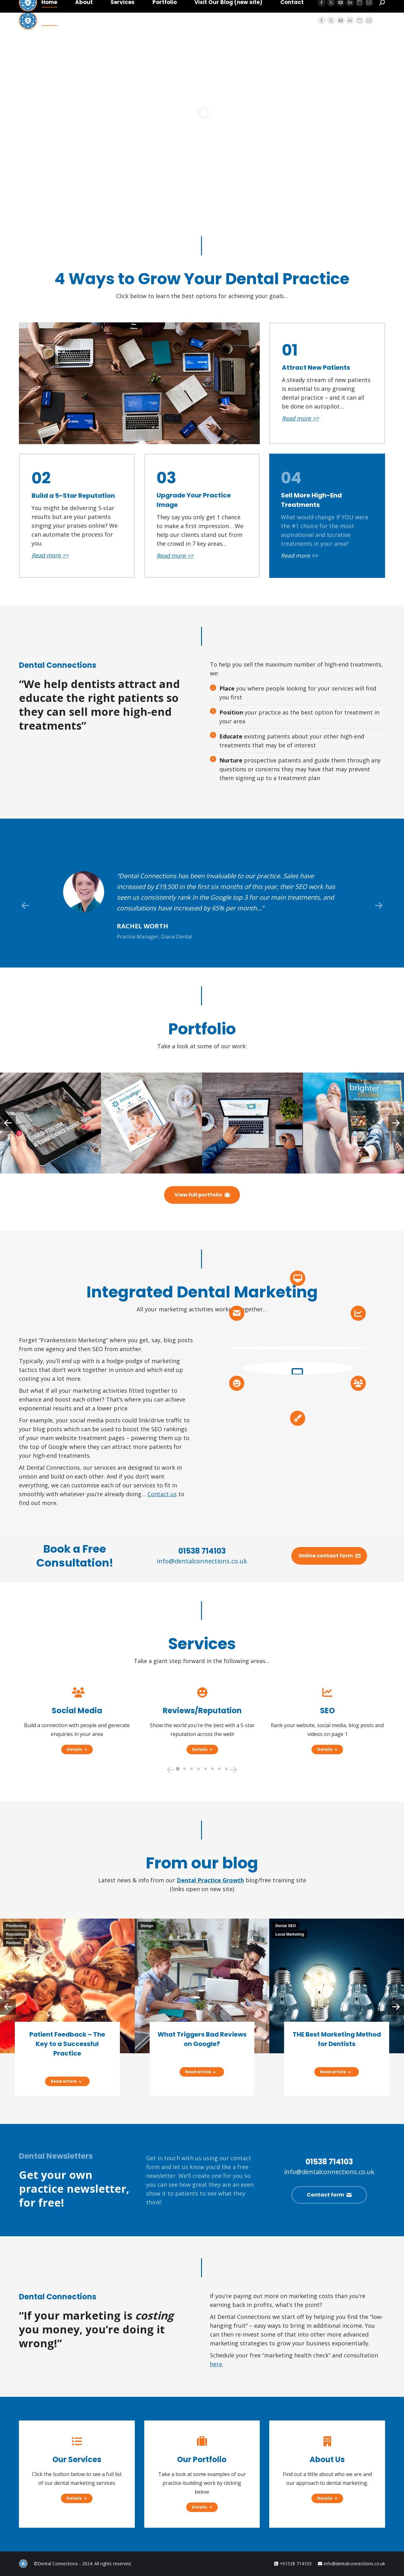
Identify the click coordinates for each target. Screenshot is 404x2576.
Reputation (16, 1934)
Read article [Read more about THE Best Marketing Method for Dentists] (335, 2071)
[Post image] (50, 1123)
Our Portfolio (202, 2459)
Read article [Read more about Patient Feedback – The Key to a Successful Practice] (66, 2081)
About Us (327, 2459)
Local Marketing (289, 1934)
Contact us (162, 1494)
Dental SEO (285, 1926)
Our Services (76, 2459)
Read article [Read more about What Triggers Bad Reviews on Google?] (200, 2071)
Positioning (16, 1926)
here (216, 2364)
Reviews (13, 1943)
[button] (25, 905)
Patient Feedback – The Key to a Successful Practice (67, 2044)
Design (147, 1926)
